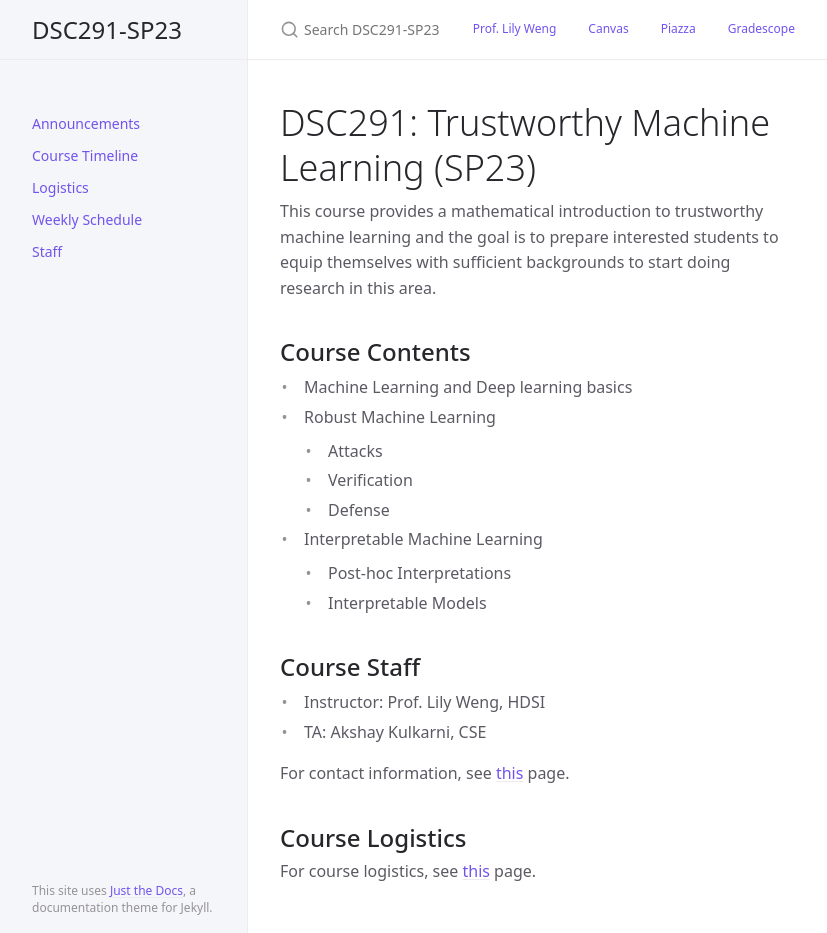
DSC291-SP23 (107, 29)
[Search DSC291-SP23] (352, 29)
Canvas (608, 28)
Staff (47, 251)
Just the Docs (146, 890)
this (509, 773)
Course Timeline (85, 155)
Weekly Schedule (87, 219)
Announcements (86, 123)
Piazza (678, 28)
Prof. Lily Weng (515, 28)
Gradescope (761, 28)
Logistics (60, 187)
